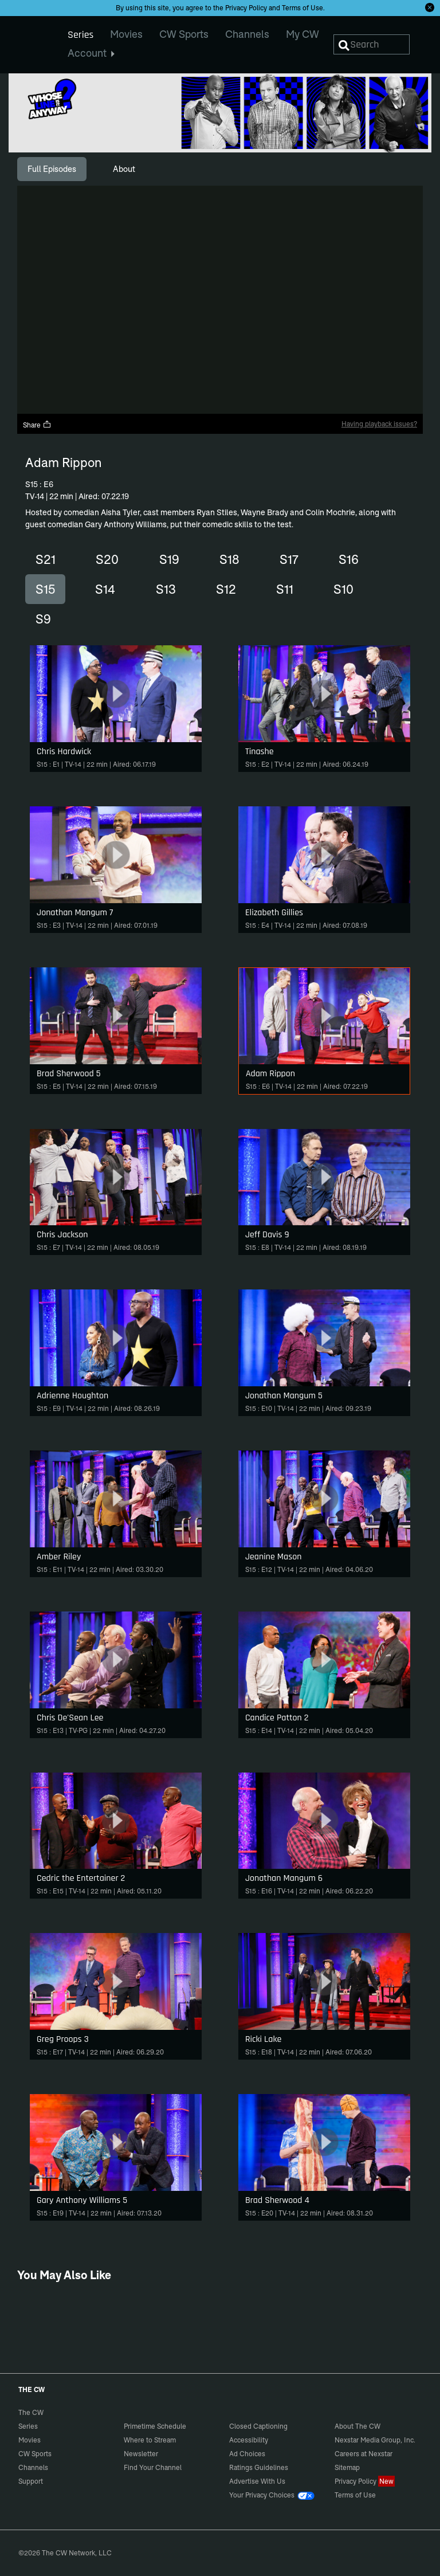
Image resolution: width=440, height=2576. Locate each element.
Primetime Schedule (155, 2426)
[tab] (52, 169)
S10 (343, 589)
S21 (46, 559)
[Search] (371, 44)
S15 (45, 589)
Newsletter (141, 2453)
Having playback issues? (379, 423)
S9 (43, 619)
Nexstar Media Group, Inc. (375, 2440)
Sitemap (347, 2467)
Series (28, 2426)
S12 (226, 589)
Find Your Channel (153, 2467)
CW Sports (35, 2453)
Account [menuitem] (91, 53)
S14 (105, 589)
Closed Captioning (258, 2426)
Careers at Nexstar (363, 2453)
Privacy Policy (246, 7)
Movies (29, 2440)
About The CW (357, 2426)
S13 (166, 589)
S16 (349, 559)
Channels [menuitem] (247, 34)
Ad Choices (247, 2453)
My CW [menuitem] (302, 34)
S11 (284, 589)
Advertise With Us (257, 2481)
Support (30, 2481)
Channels (33, 2467)
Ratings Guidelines (258, 2467)
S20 (107, 559)
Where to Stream (150, 2440)
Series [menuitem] (80, 34)
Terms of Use (302, 7)
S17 (289, 559)
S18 (229, 559)
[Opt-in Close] (429, 7)
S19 (169, 559)
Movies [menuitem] (126, 34)
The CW (23, 41)
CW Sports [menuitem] (184, 34)
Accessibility (248, 2440)
